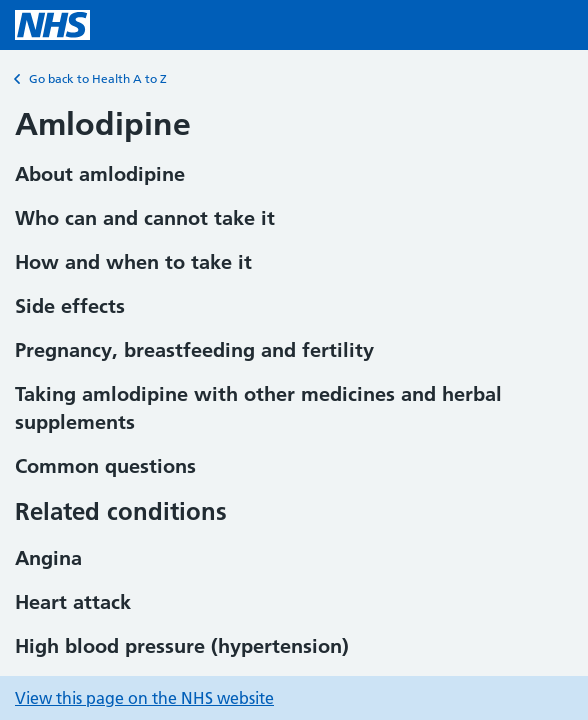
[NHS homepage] (52, 25)
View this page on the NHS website (144, 698)
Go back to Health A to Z (91, 79)
